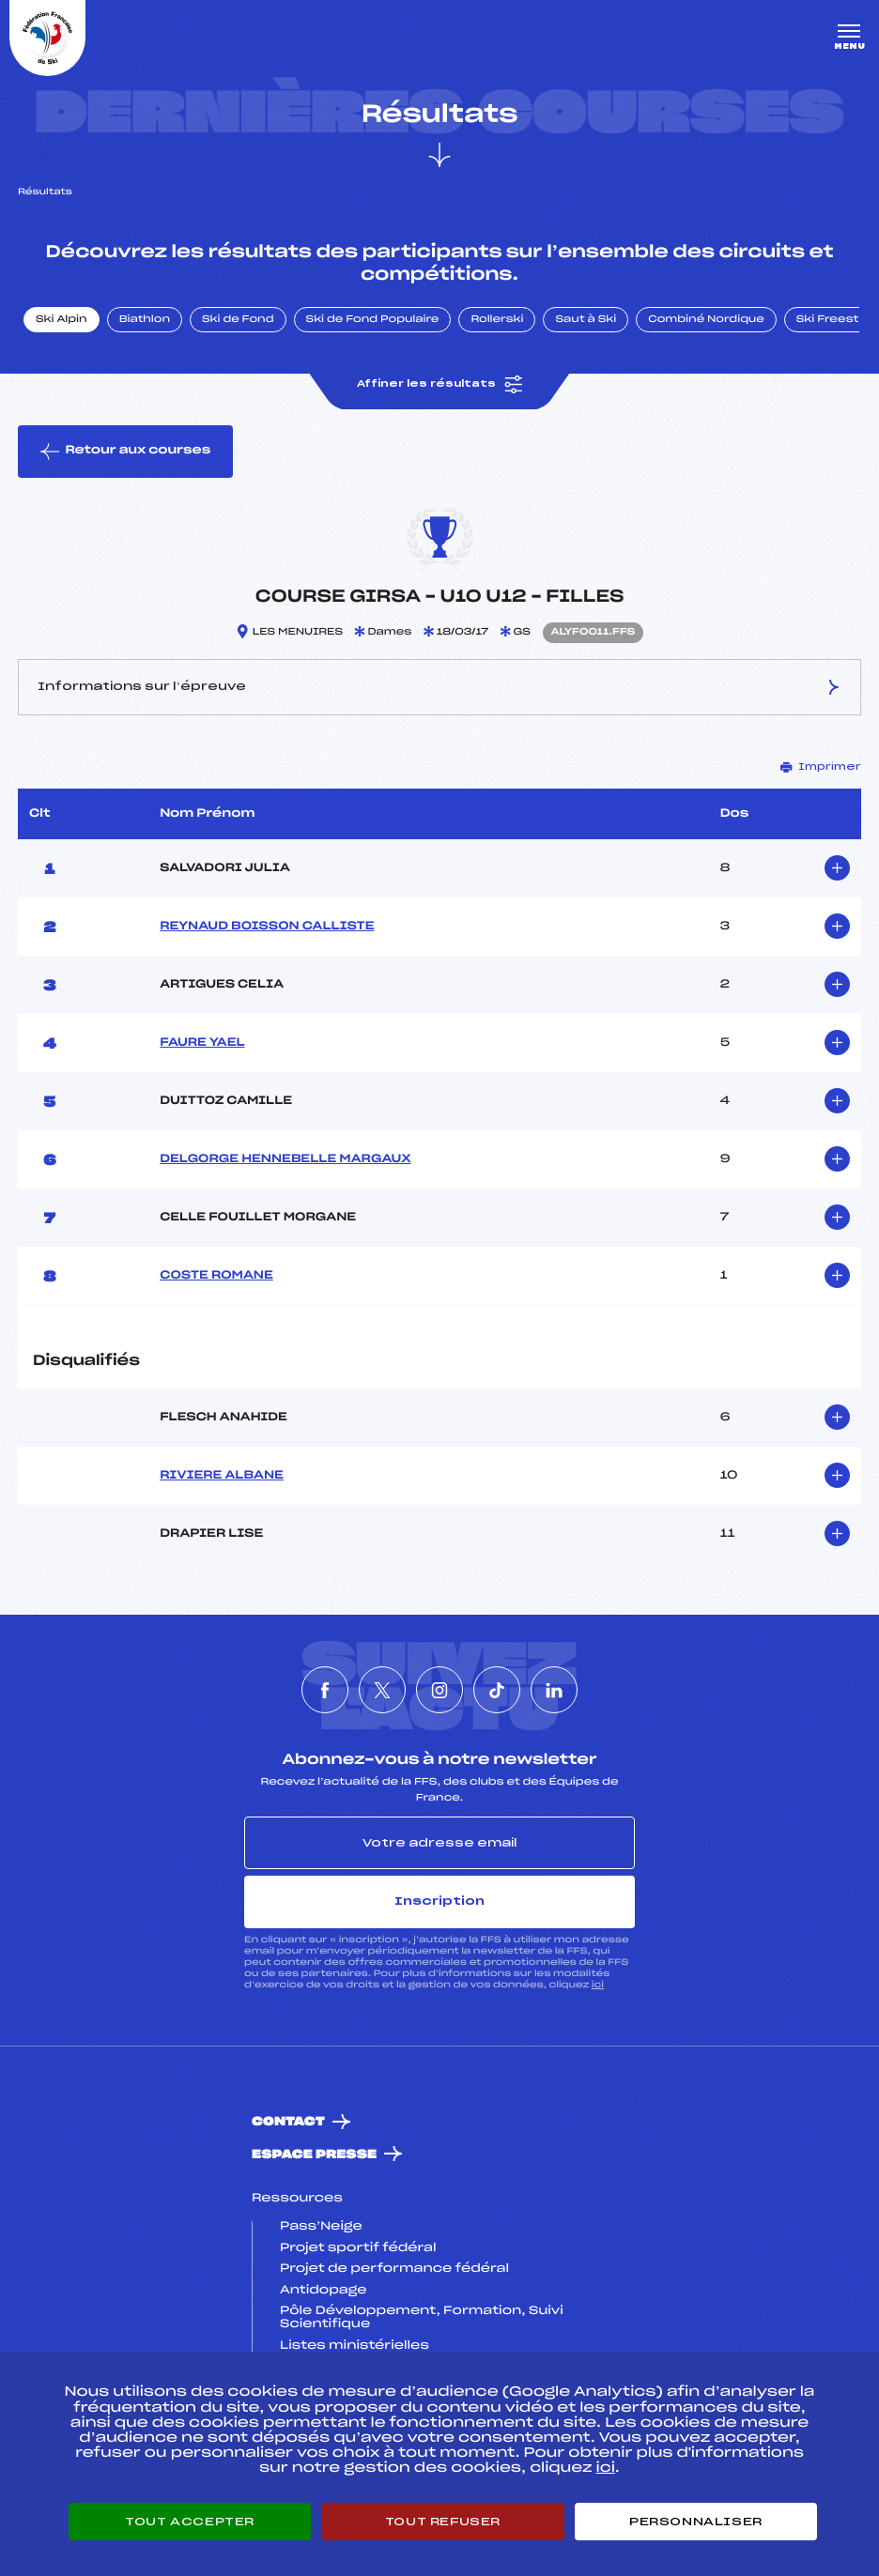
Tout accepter (189, 2521)
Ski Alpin (61, 320)
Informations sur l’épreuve (439, 687)
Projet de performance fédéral (394, 2269)
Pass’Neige (321, 2226)
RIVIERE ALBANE (222, 1475)
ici (598, 1985)
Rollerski (496, 320)
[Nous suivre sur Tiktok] (496, 1689)
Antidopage (323, 2290)
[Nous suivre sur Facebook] (324, 1689)
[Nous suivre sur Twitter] (382, 1689)
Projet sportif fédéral (358, 2248)
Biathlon (144, 320)
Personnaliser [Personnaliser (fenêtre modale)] (696, 2521)
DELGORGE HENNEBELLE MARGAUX (285, 1159)
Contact (288, 2122)
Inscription (439, 1901)
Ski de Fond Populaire (373, 320)
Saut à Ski (585, 320)
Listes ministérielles (354, 2346)
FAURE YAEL (202, 1043)
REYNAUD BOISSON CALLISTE (267, 926)
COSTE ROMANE (216, 1275)
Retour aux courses (125, 451)
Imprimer (820, 767)
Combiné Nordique (706, 320)
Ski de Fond (238, 320)
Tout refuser (443, 2521)
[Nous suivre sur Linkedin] (554, 1689)
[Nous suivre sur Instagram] (439, 1689)
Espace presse (314, 2155)
